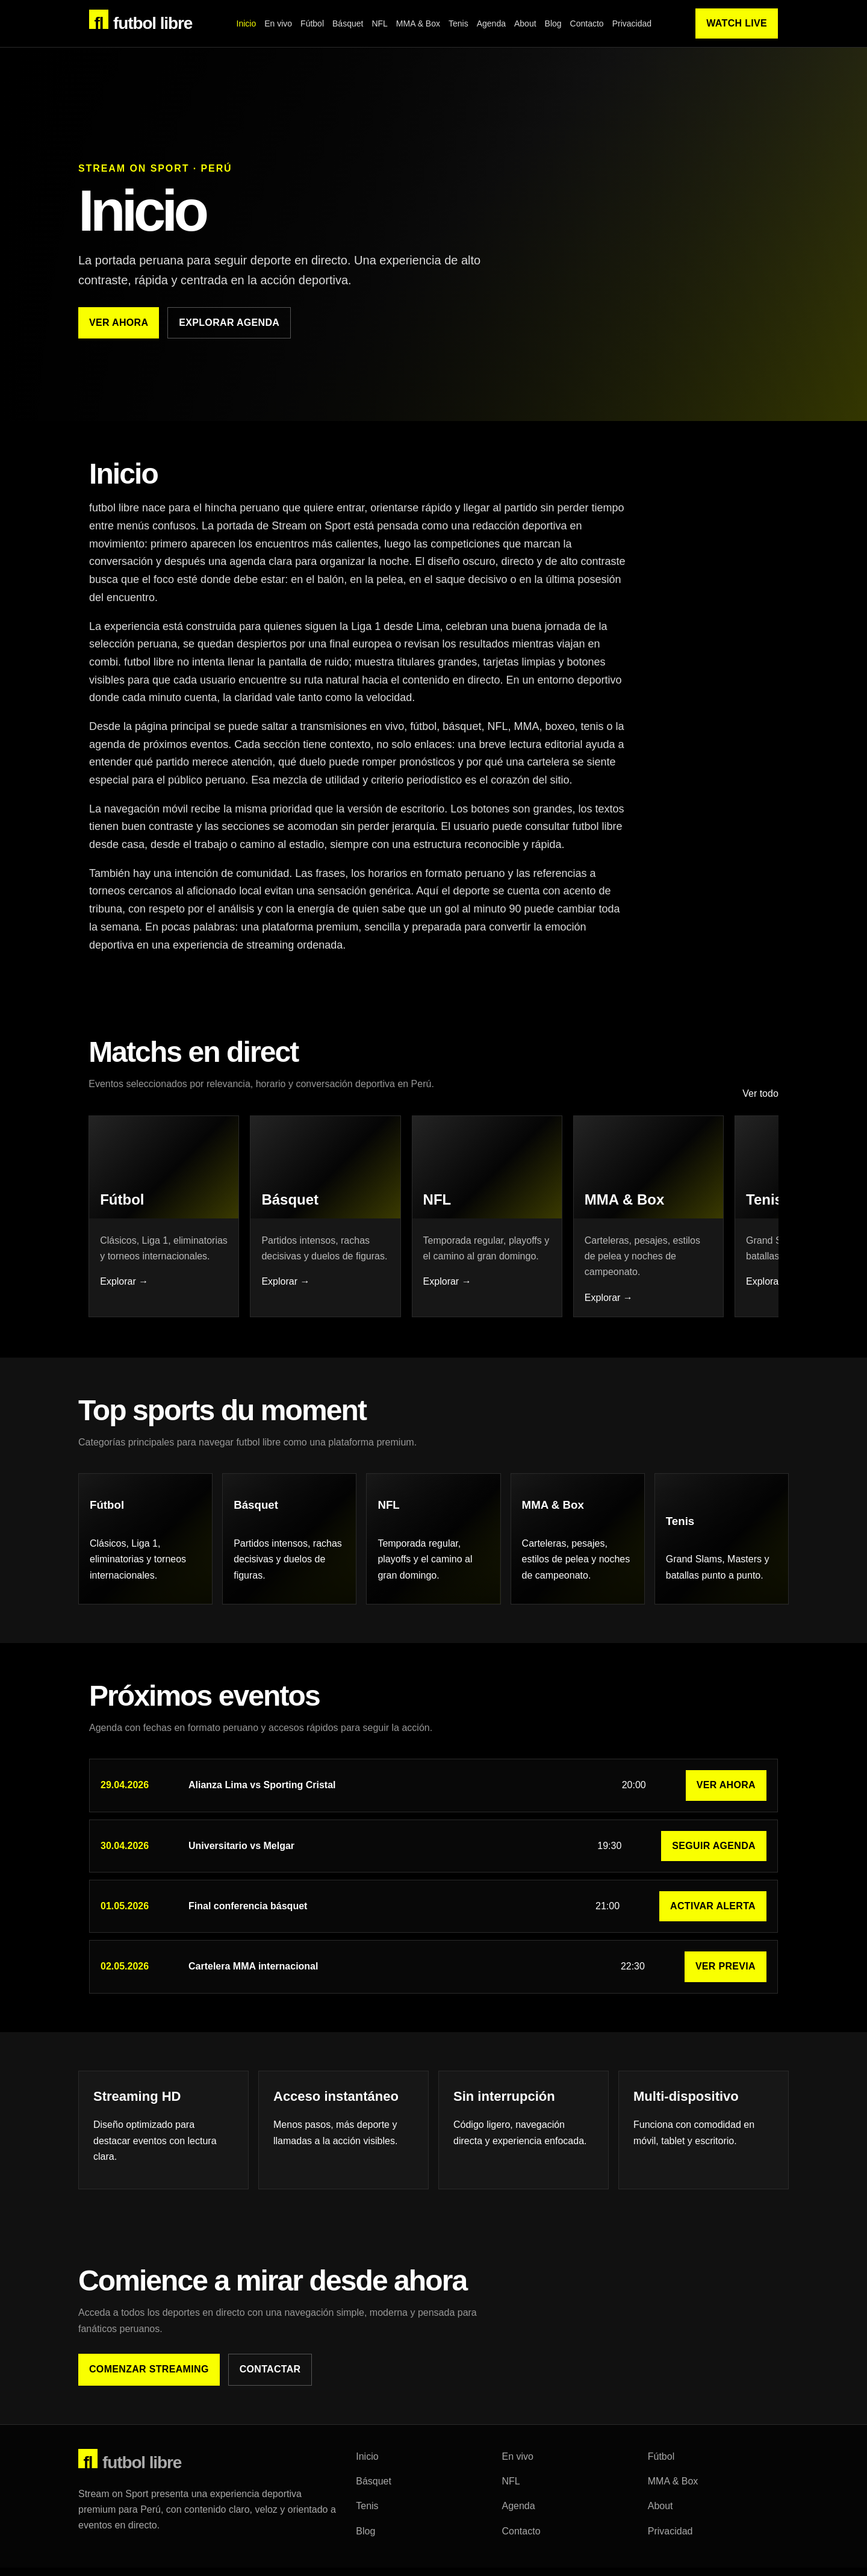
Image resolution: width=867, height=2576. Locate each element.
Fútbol (312, 23)
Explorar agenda (229, 322)
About (525, 23)
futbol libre (140, 21)
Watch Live (736, 23)
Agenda (491, 23)
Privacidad (631, 23)
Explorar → (125, 1292)
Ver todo (760, 1101)
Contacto (587, 23)
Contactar (270, 2380)
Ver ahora (118, 322)
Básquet (347, 23)
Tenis (458, 23)
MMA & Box (418, 23)
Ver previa (725, 1978)
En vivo (278, 23)
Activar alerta (713, 1917)
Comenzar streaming (149, 2380)
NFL (379, 23)
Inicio (246, 23)
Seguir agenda (714, 1857)
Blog (553, 23)
